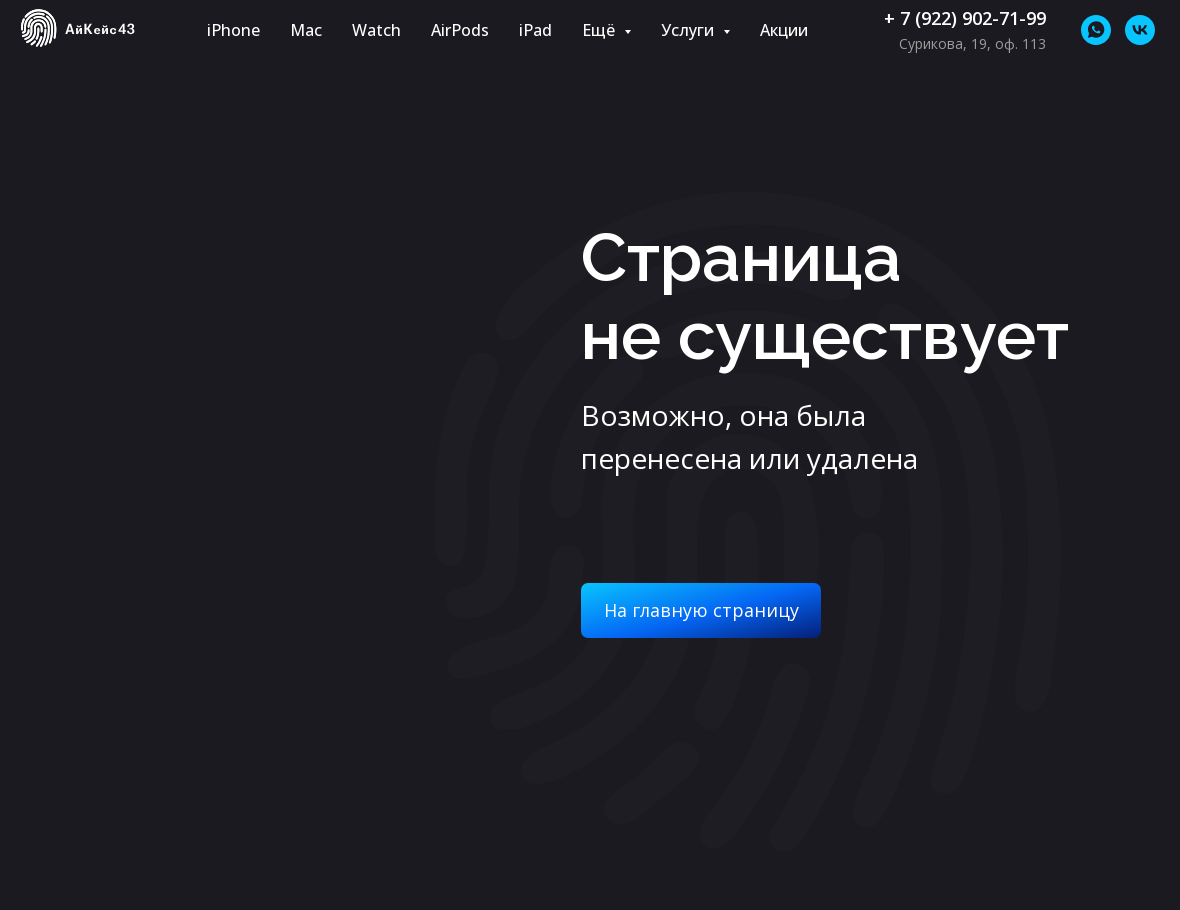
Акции (784, 30)
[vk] (1140, 30)
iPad (535, 30)
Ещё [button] (600, 30)
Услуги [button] (689, 30)
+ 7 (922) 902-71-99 (965, 18)
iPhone (233, 30)
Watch (376, 30)
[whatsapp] (1096, 30)
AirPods (460, 30)
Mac (306, 30)
